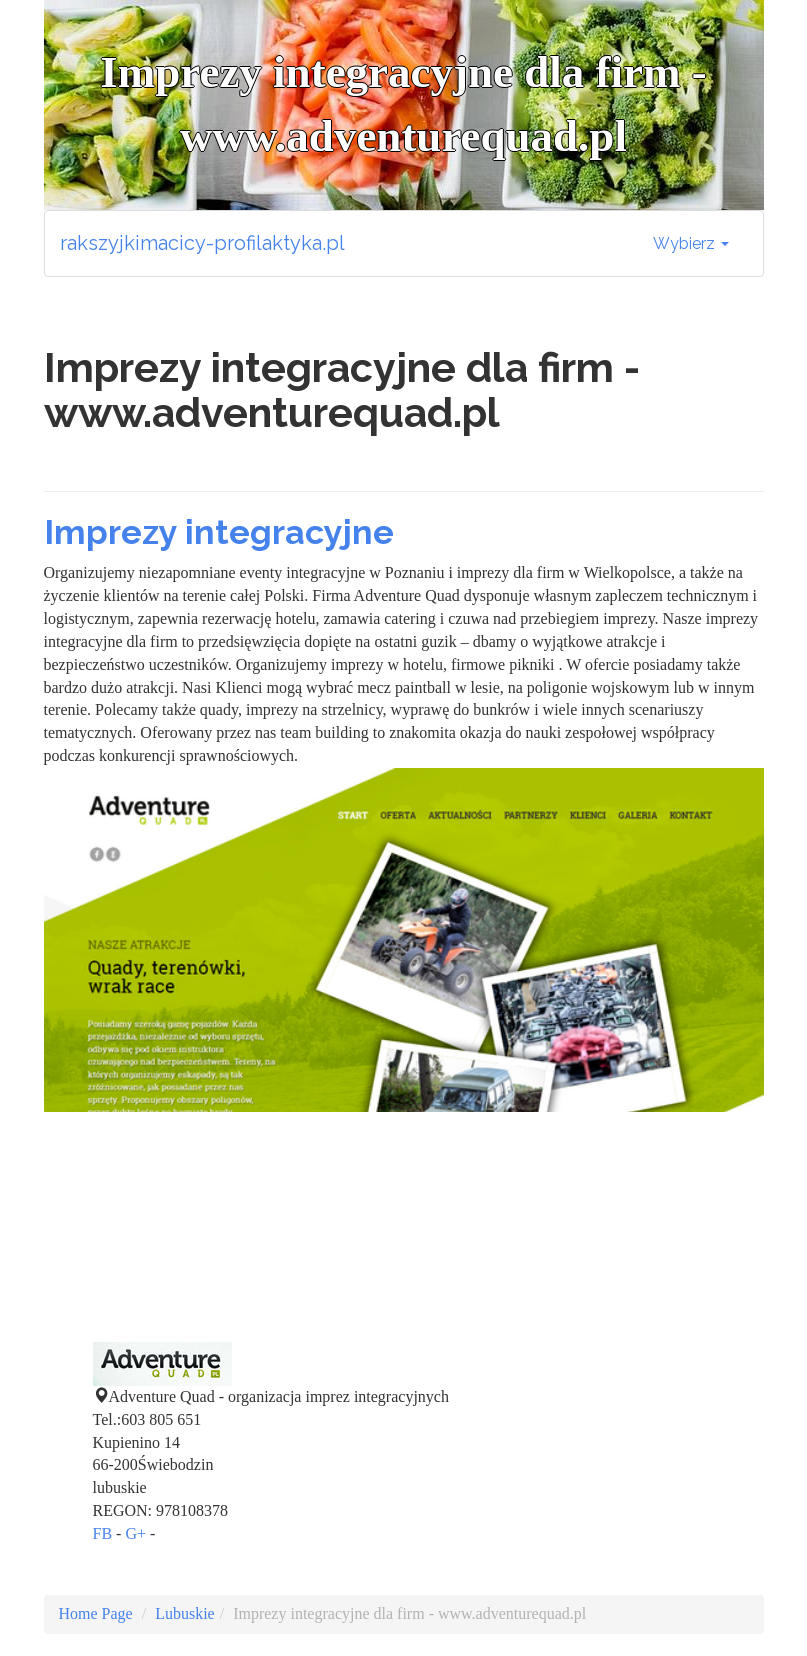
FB (103, 1533)
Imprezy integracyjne (219, 532)
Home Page (96, 1613)
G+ (135, 1533)
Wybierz (691, 243)
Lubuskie (185, 1613)
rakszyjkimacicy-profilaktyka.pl (202, 243)
